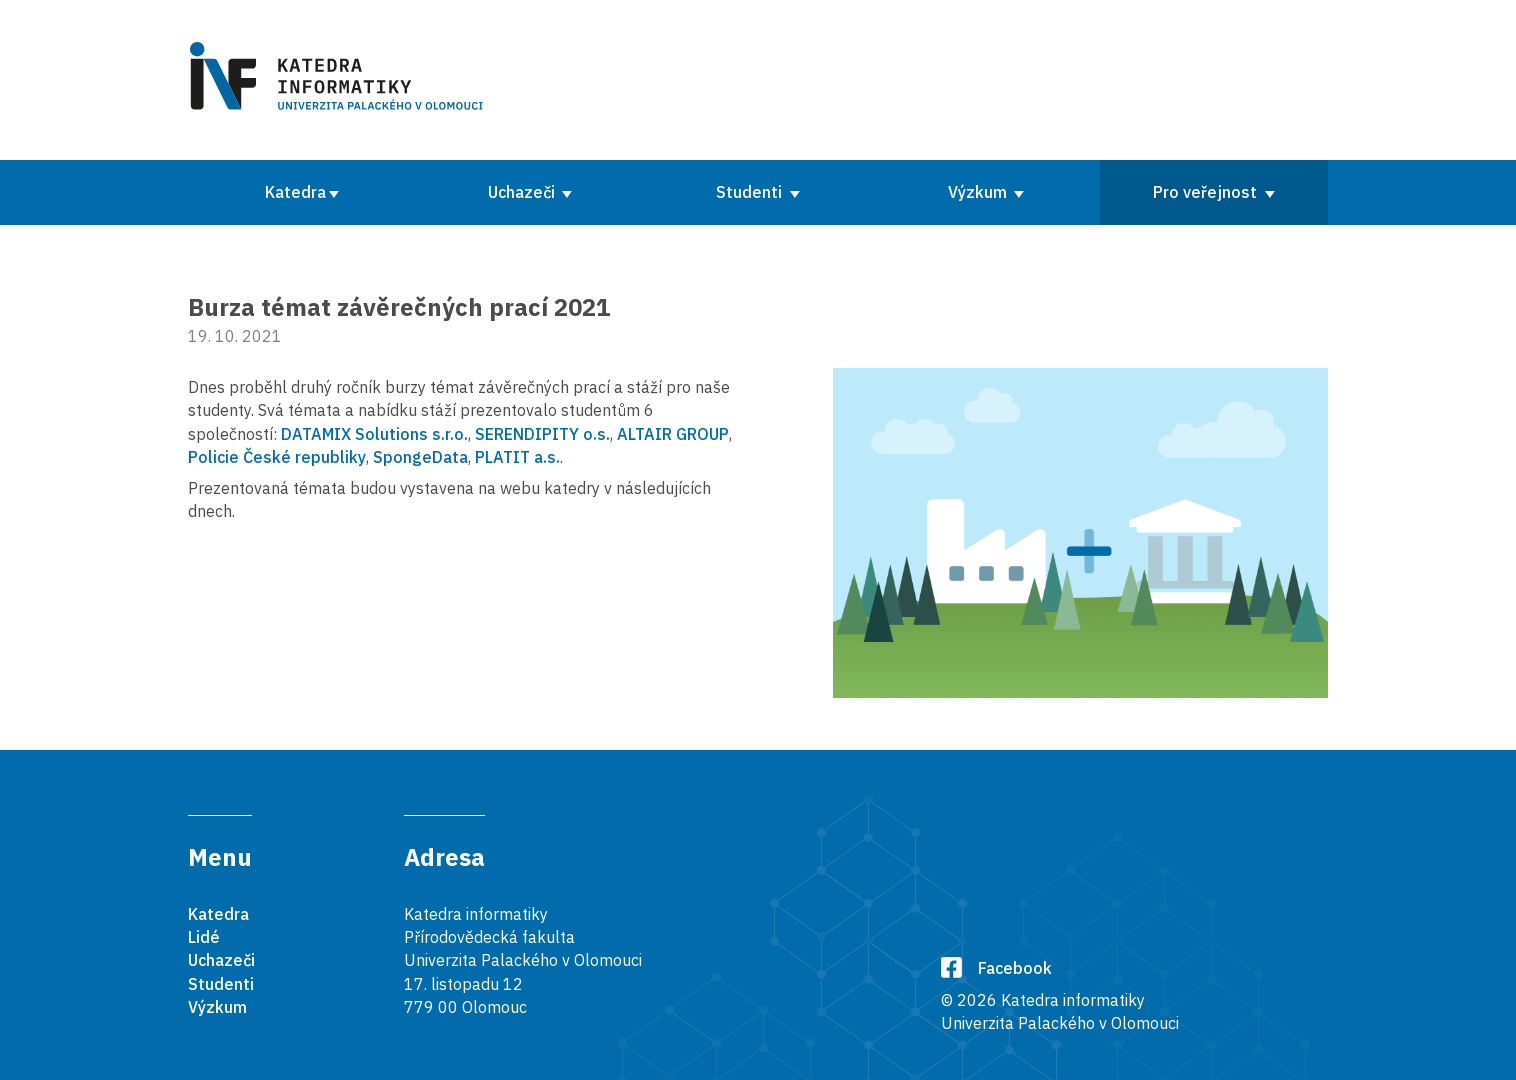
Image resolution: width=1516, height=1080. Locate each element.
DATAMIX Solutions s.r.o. (374, 434)
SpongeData (420, 457)
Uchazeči (523, 192)
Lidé (204, 937)
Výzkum (979, 192)
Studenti (751, 192)
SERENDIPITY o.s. (542, 434)
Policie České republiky (277, 457)
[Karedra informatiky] (340, 80)
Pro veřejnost (1207, 192)
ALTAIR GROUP (673, 434)
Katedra (295, 192)
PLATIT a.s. (517, 457)
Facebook (996, 968)
